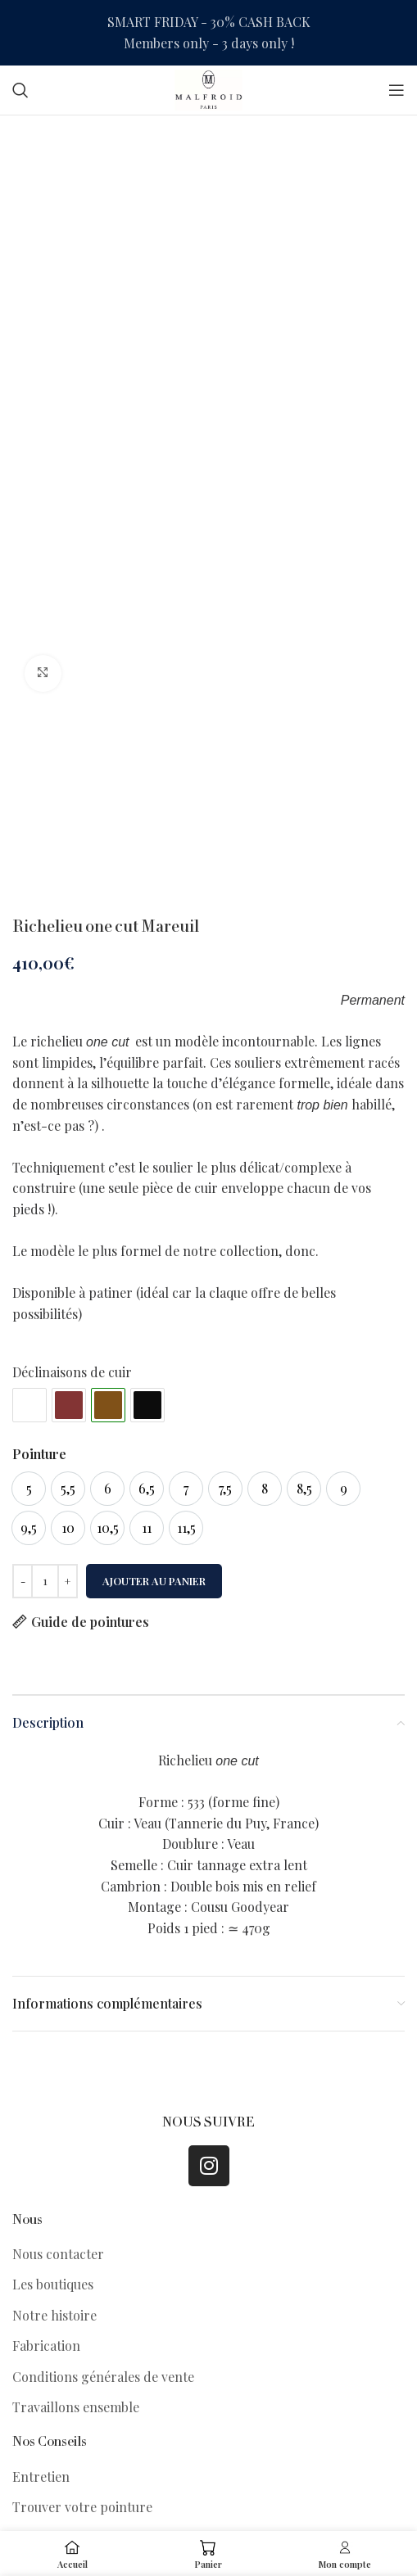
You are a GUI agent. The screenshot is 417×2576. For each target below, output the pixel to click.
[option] (28, 1488)
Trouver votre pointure (82, 2506)
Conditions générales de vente (103, 2376)
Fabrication (46, 2345)
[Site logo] (208, 88)
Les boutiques (52, 2284)
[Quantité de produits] (45, 1581)
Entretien (41, 2476)
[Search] (20, 90)
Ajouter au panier (154, 1581)
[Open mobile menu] (396, 90)
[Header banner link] (208, 33)
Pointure (39, 1453)
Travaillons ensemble (75, 2407)
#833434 (69, 1405)
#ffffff (29, 1405)
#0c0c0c (147, 1405)
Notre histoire (54, 2315)
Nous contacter (58, 2253)
